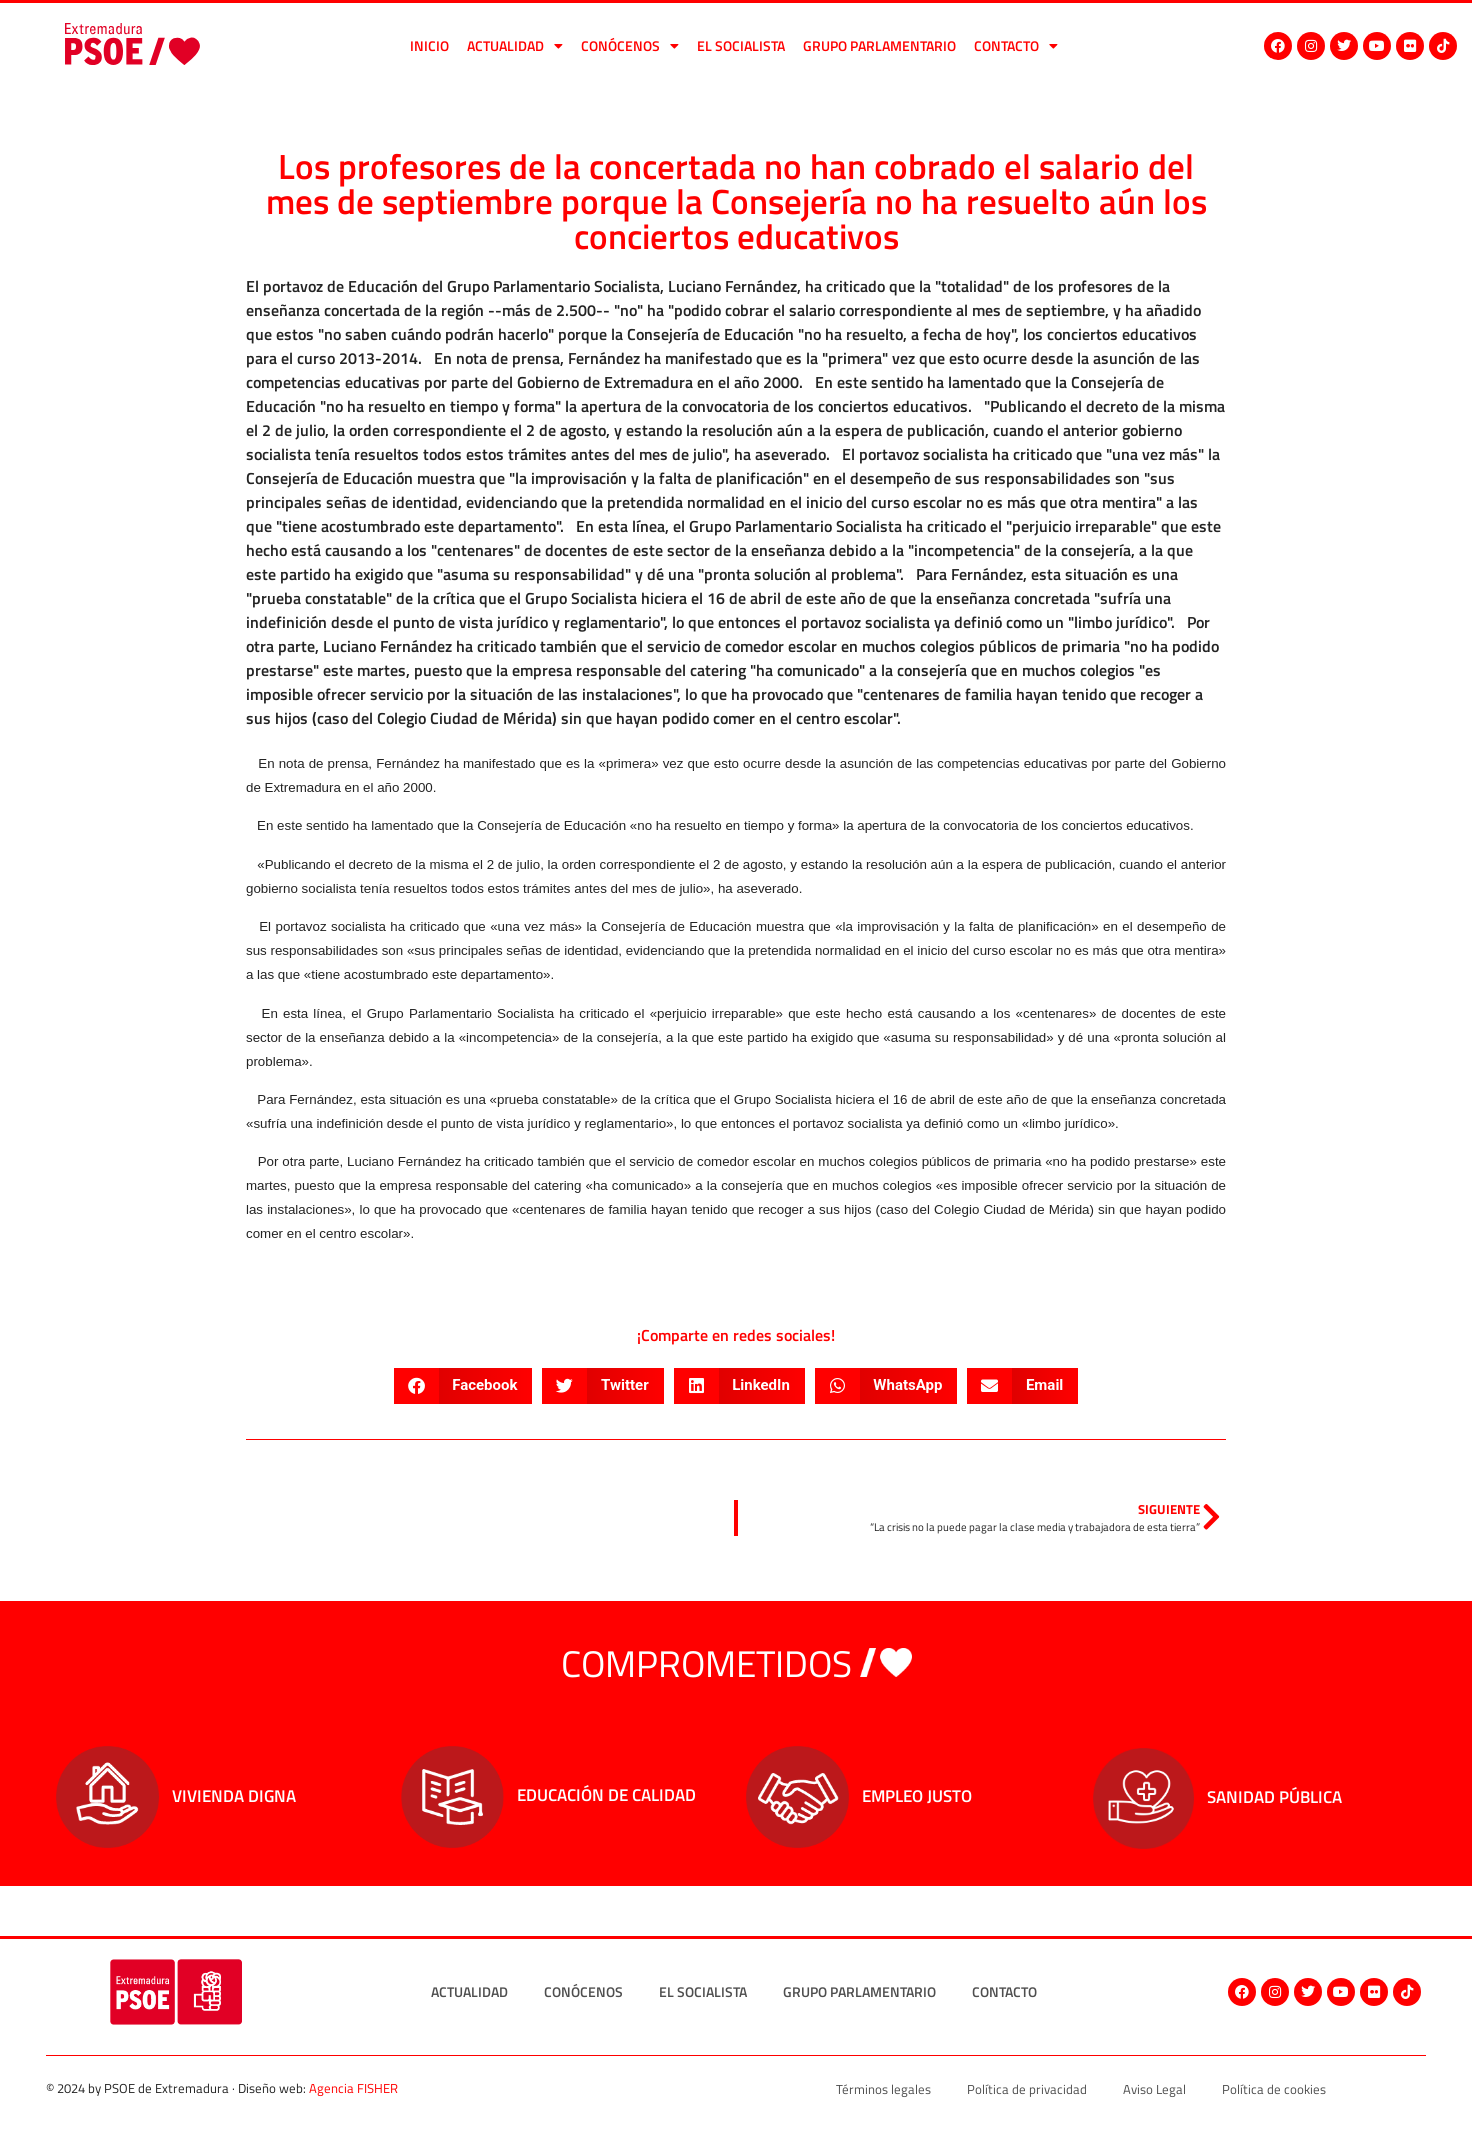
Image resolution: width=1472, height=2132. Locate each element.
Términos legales (883, 2089)
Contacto (1016, 46)
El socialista (741, 45)
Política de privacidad (1027, 2089)
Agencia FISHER (353, 2088)
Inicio (429, 45)
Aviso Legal (1154, 2089)
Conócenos (630, 46)
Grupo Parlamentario (879, 45)
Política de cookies (1274, 2089)
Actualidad (515, 46)
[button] (463, 1386)
